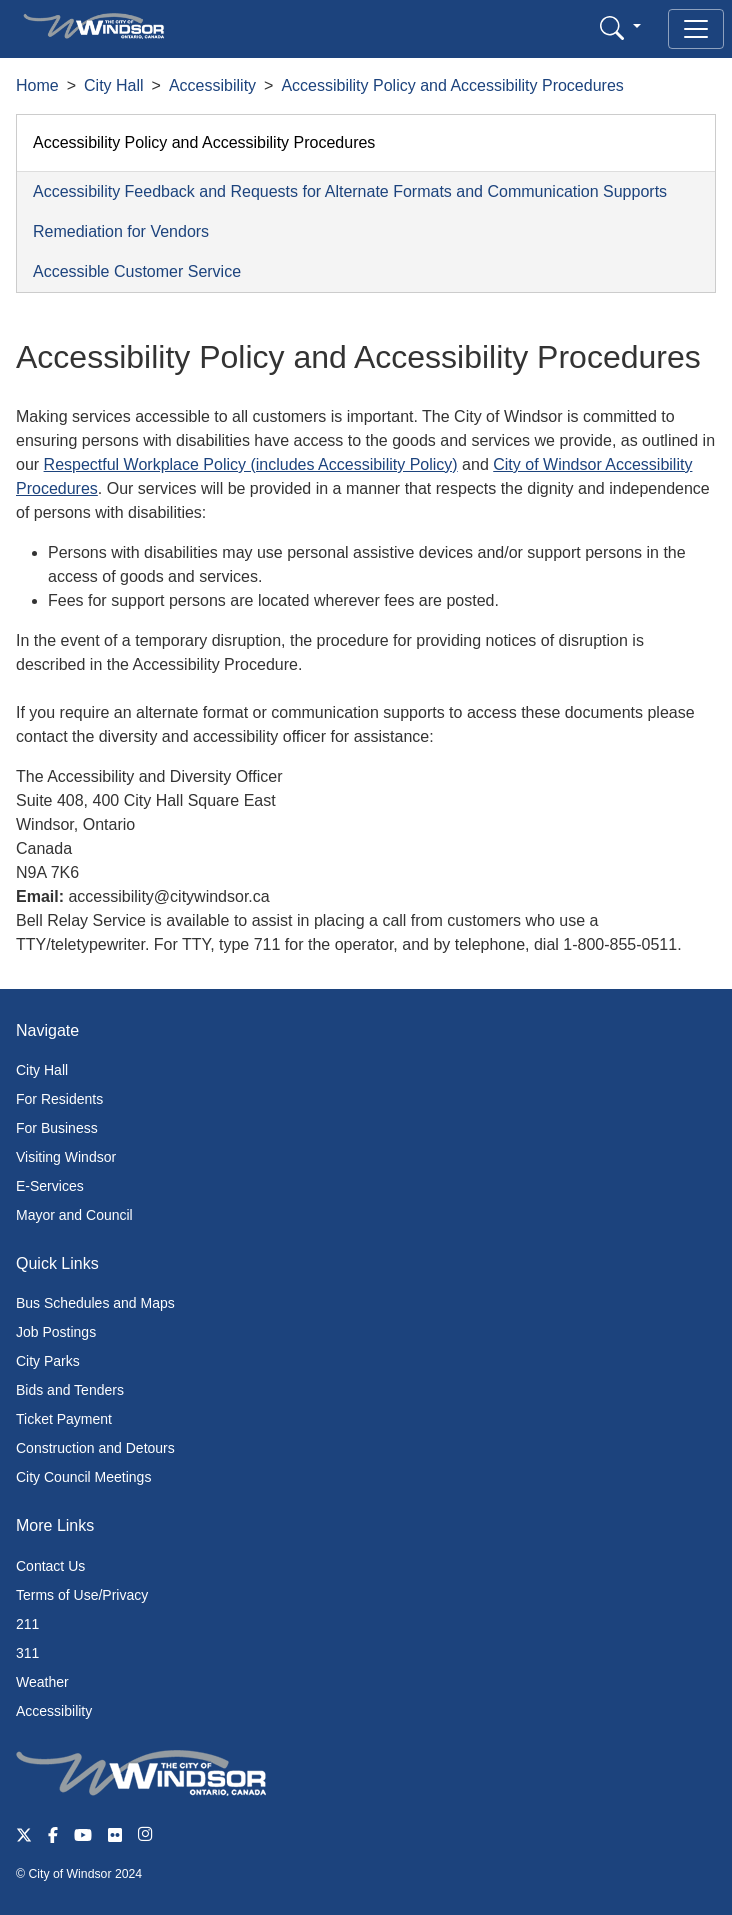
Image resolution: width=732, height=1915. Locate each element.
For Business (57, 1128)
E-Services (50, 1186)
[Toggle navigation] (696, 29)
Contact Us (50, 1566)
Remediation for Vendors (121, 231)
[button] (620, 27)
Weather (42, 1682)
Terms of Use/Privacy (82, 1595)
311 (27, 1653)
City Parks (48, 1361)
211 (27, 1624)
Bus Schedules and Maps (95, 1303)
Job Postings (56, 1332)
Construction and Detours (95, 1448)
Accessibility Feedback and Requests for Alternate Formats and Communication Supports (350, 191)
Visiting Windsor (66, 1157)
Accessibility (212, 85)
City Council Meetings (83, 1477)
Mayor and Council (74, 1215)
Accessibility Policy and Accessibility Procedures (452, 85)
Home (37, 85)
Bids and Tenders (70, 1390)
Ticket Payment (64, 1419)
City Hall (114, 85)
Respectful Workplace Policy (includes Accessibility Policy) (251, 464)
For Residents (59, 1099)
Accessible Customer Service (137, 271)
